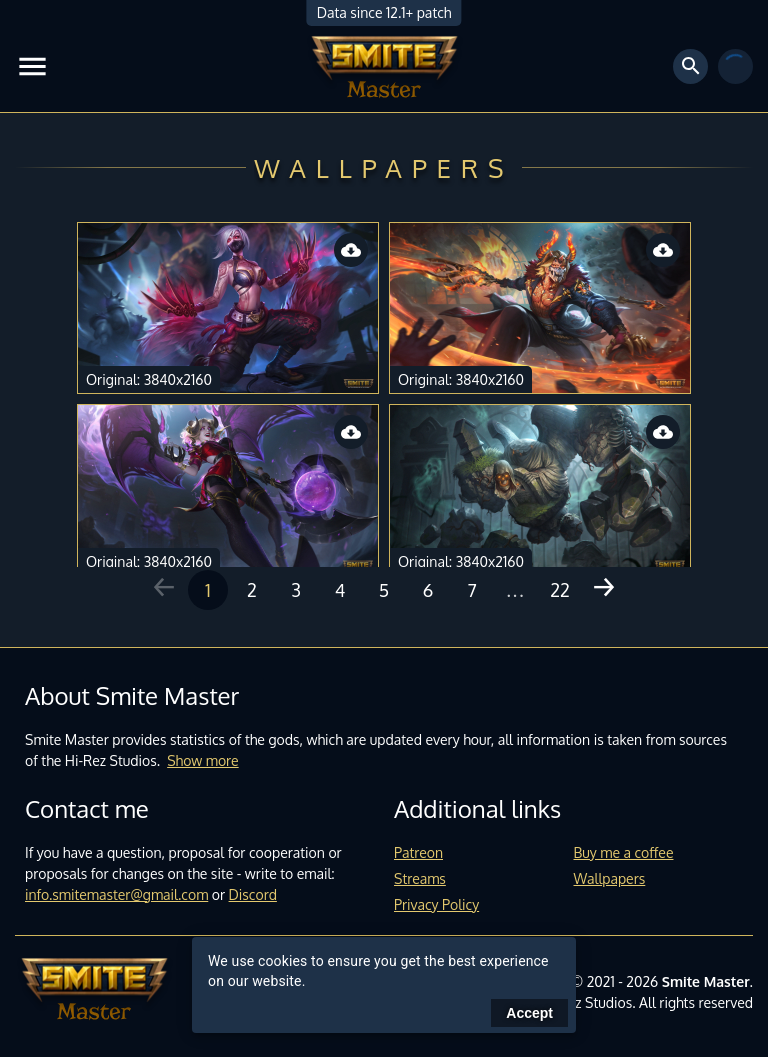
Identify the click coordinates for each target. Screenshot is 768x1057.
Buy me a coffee (624, 852)
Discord (253, 894)
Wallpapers (610, 878)
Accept (529, 1013)
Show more (203, 760)
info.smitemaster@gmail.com (116, 894)
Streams (420, 878)
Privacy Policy (436, 904)
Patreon (418, 852)
